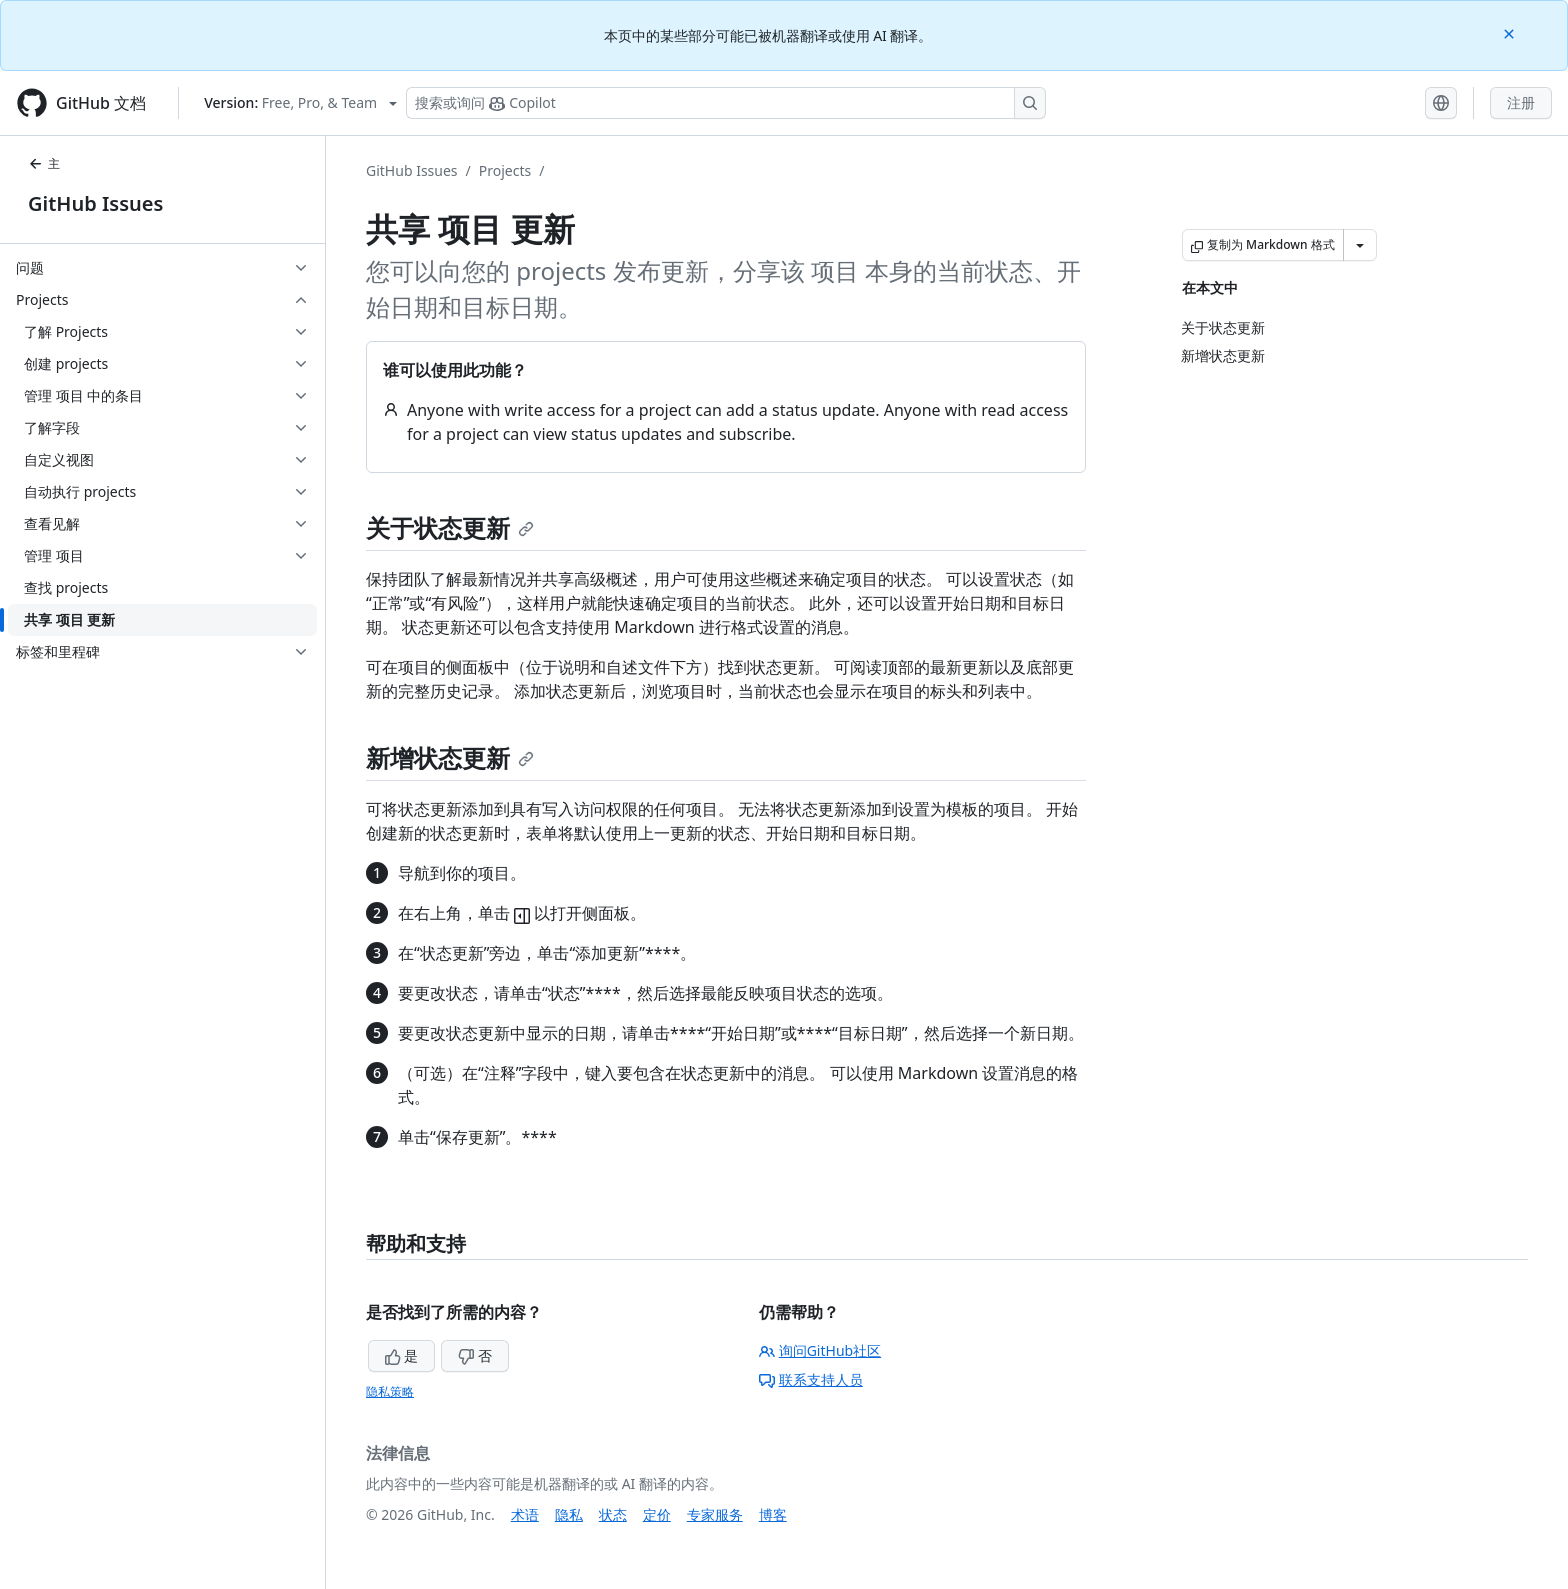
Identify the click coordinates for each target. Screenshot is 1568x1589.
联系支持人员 (811, 1379)
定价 (657, 1514)
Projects (505, 170)
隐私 (569, 1514)
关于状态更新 (450, 527)
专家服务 (715, 1514)
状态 (613, 1514)
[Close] (1511, 32)
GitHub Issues (95, 203)
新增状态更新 (450, 757)
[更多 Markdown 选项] (1360, 245)
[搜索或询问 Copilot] (726, 103)
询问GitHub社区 (820, 1350)
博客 (773, 1514)
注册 (1521, 102)
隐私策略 (390, 1391)
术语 (525, 1514)
